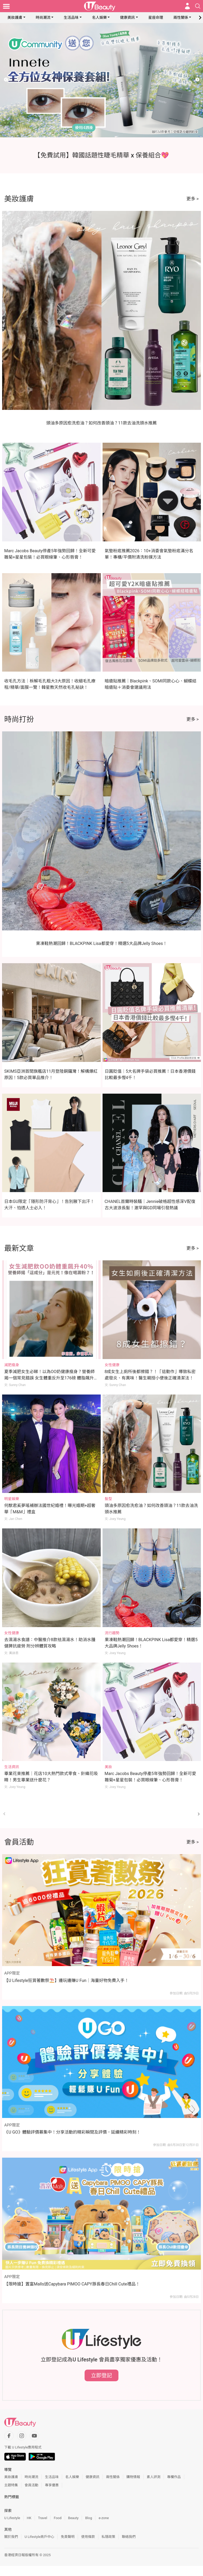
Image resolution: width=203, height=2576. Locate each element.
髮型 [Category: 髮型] (108, 1499)
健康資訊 (127, 17)
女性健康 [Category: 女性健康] (112, 1365)
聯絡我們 (129, 2537)
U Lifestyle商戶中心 (39, 2537)
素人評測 (153, 2477)
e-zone (104, 2518)
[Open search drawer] (198, 6)
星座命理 (155, 17)
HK (29, 2518)
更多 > (192, 198)
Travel (42, 2518)
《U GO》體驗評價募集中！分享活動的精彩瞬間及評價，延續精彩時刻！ (72, 2132)
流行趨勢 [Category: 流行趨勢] (112, 1633)
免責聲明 (68, 2537)
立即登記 (101, 2375)
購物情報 (133, 2477)
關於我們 (11, 2537)
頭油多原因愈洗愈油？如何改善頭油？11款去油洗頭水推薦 (101, 422)
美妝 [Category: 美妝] (108, 1767)
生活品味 (71, 17)
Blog (88, 2518)
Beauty (73, 2518)
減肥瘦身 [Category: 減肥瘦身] (11, 1365)
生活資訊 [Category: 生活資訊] (11, 1767)
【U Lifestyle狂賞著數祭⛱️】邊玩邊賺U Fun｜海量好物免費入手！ (66, 1980)
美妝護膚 (14, 17)
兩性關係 (180, 17)
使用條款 (88, 2537)
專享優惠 (52, 2485)
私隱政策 (108, 2537)
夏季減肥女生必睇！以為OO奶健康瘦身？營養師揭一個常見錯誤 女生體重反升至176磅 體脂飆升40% (49, 1378)
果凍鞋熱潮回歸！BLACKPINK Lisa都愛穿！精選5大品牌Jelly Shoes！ (101, 943)
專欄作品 (174, 2477)
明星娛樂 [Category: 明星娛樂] (11, 1499)
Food (57, 2518)
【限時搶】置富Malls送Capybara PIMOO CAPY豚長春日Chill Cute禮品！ (72, 2284)
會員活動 (31, 2485)
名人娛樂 (99, 17)
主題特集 (11, 2485)
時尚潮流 (43, 17)
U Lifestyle (12, 2518)
